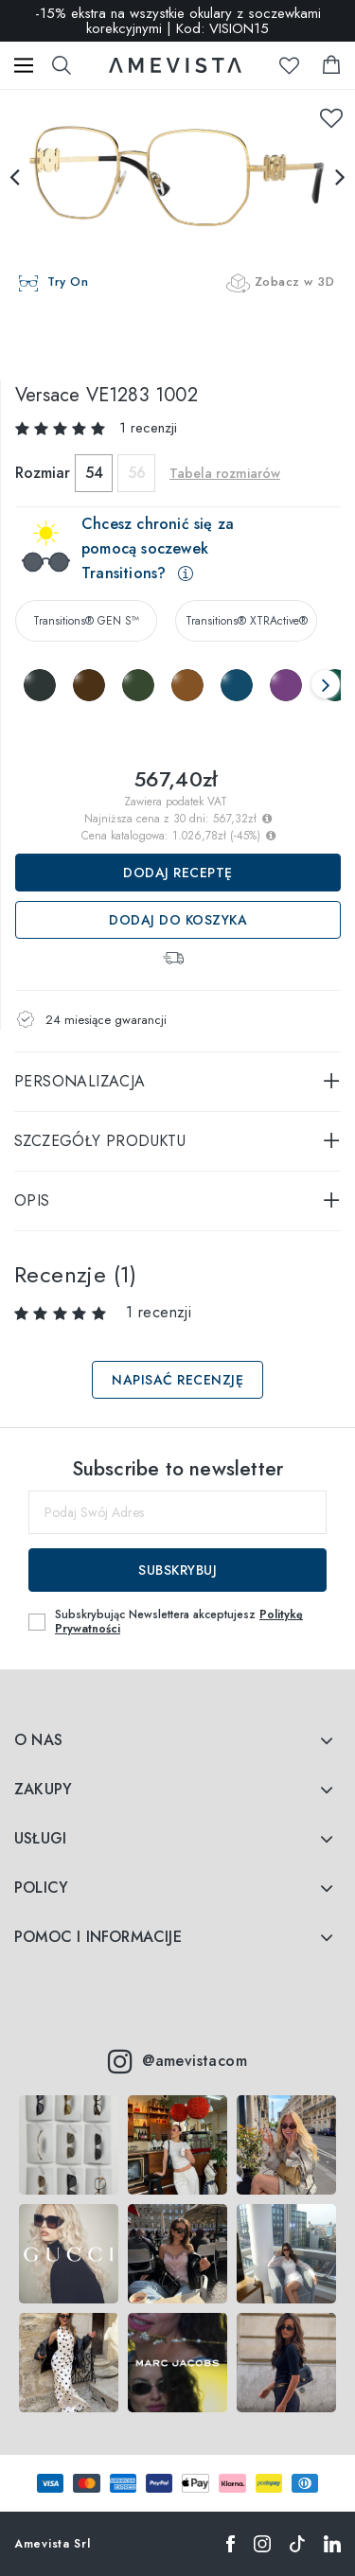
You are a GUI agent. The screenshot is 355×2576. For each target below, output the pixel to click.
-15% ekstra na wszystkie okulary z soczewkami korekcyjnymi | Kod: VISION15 (178, 21)
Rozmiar (42, 473)
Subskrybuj (177, 1570)
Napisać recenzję (177, 1379)
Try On (67, 282)
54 (94, 473)
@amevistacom (177, 2061)
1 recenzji (148, 427)
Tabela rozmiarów (224, 473)
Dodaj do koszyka (178, 919)
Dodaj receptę (178, 872)
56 (137, 473)
